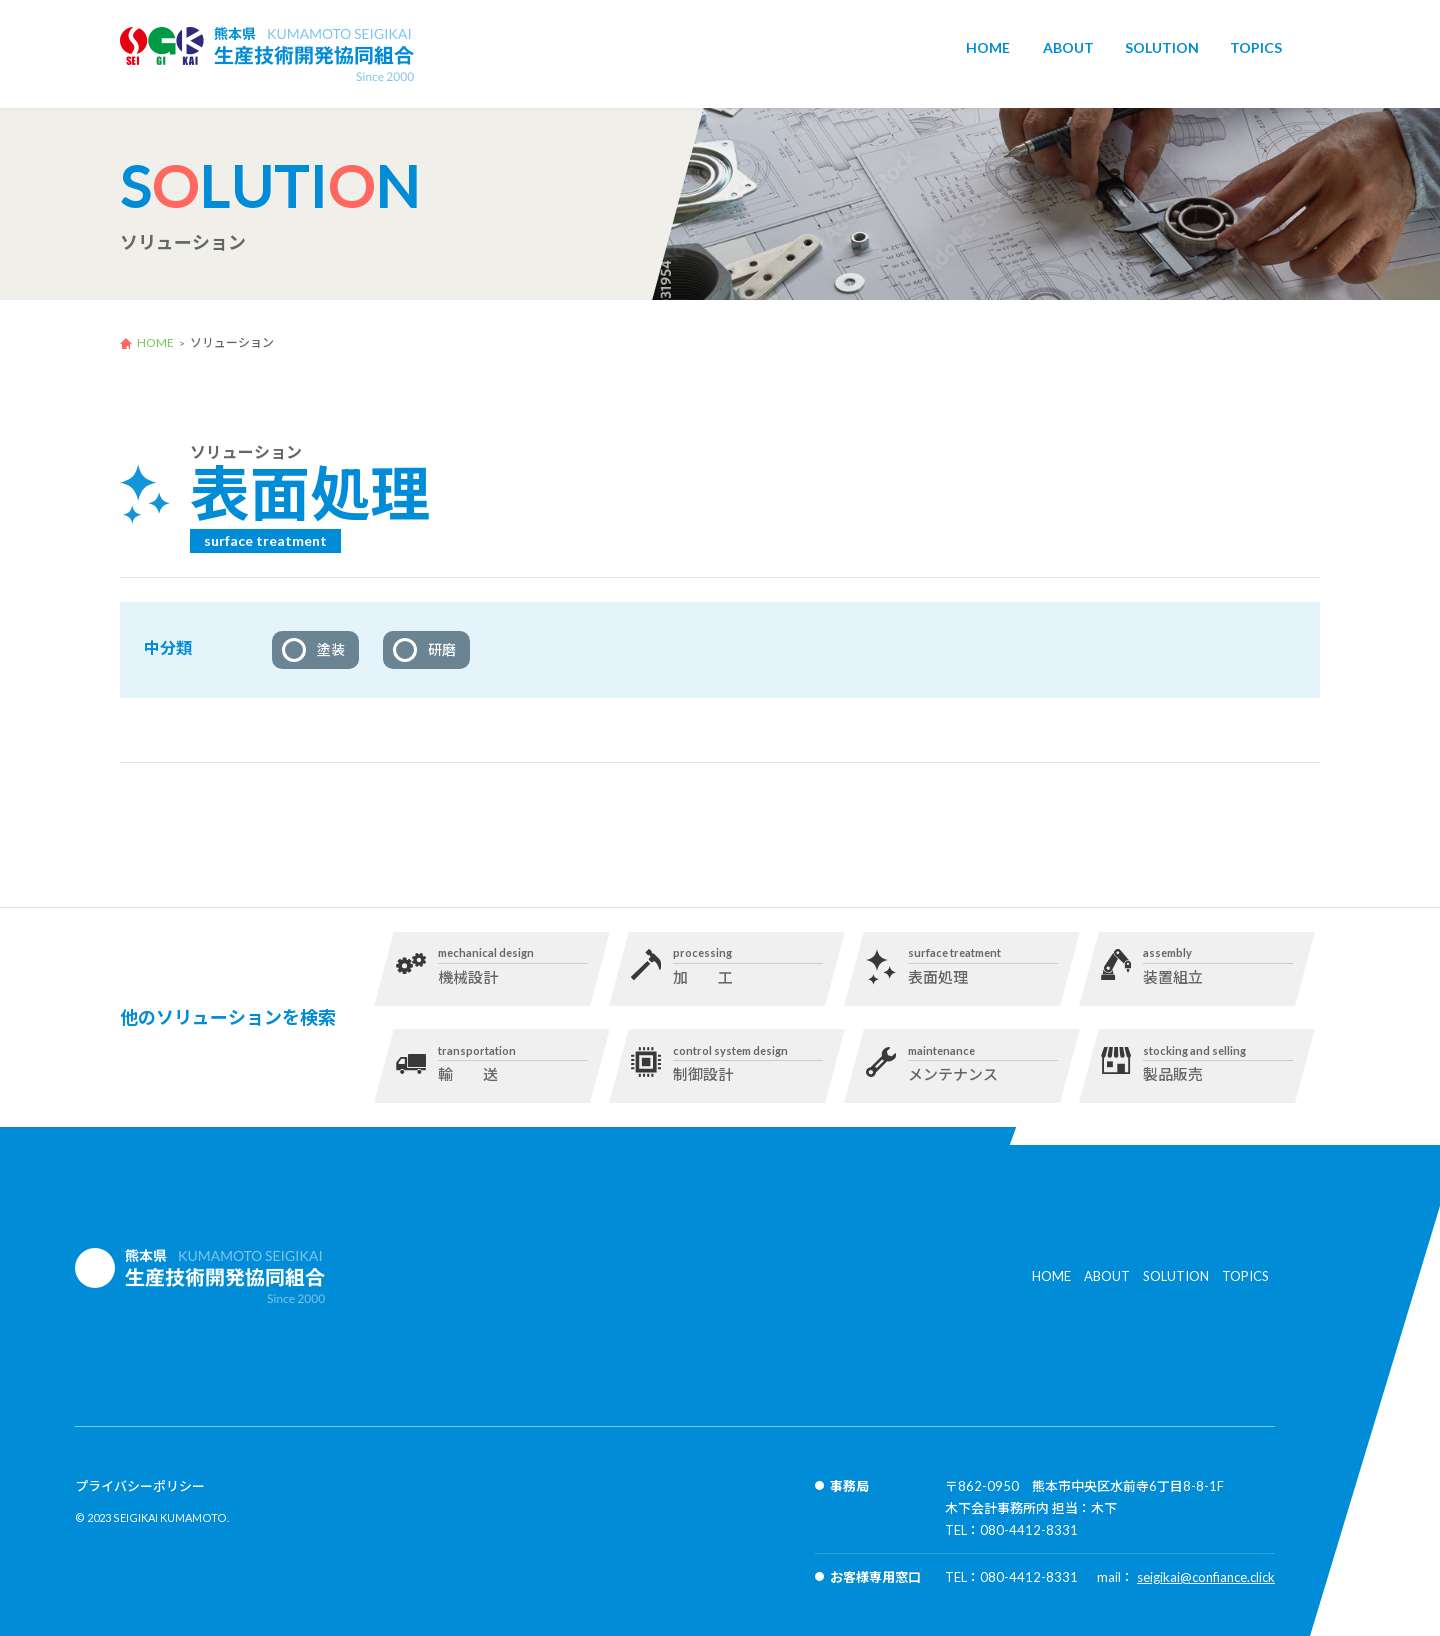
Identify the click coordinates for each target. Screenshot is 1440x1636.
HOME (988, 55)
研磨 (442, 649)
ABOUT (1068, 55)
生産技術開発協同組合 (267, 54)
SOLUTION (1162, 55)
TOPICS (1256, 55)
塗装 (331, 649)
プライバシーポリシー (140, 1486)
